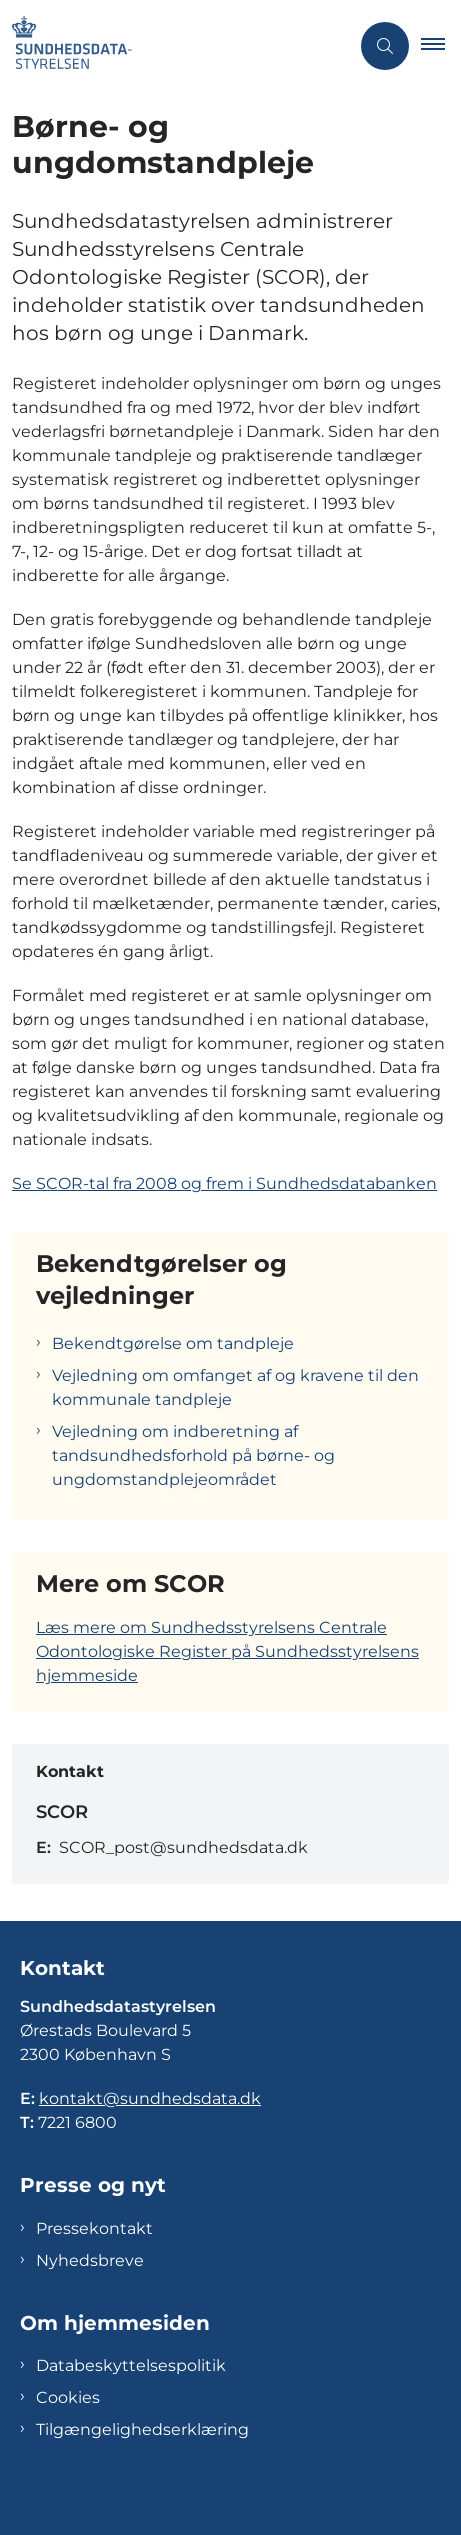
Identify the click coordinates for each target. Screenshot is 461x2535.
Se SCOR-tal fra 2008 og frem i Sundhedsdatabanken (224, 1183)
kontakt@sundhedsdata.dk (150, 2098)
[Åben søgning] (385, 46)
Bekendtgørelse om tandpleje (173, 1343)
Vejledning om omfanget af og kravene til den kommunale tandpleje (235, 1387)
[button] (441, 46)
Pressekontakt (94, 2228)
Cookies (68, 2397)
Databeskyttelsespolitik (131, 2365)
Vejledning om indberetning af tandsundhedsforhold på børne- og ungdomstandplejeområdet (193, 1455)
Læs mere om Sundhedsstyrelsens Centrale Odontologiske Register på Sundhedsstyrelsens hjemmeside (227, 1651)
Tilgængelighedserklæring (142, 2429)
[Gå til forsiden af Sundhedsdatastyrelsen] (174, 46)
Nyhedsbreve (90, 2260)
